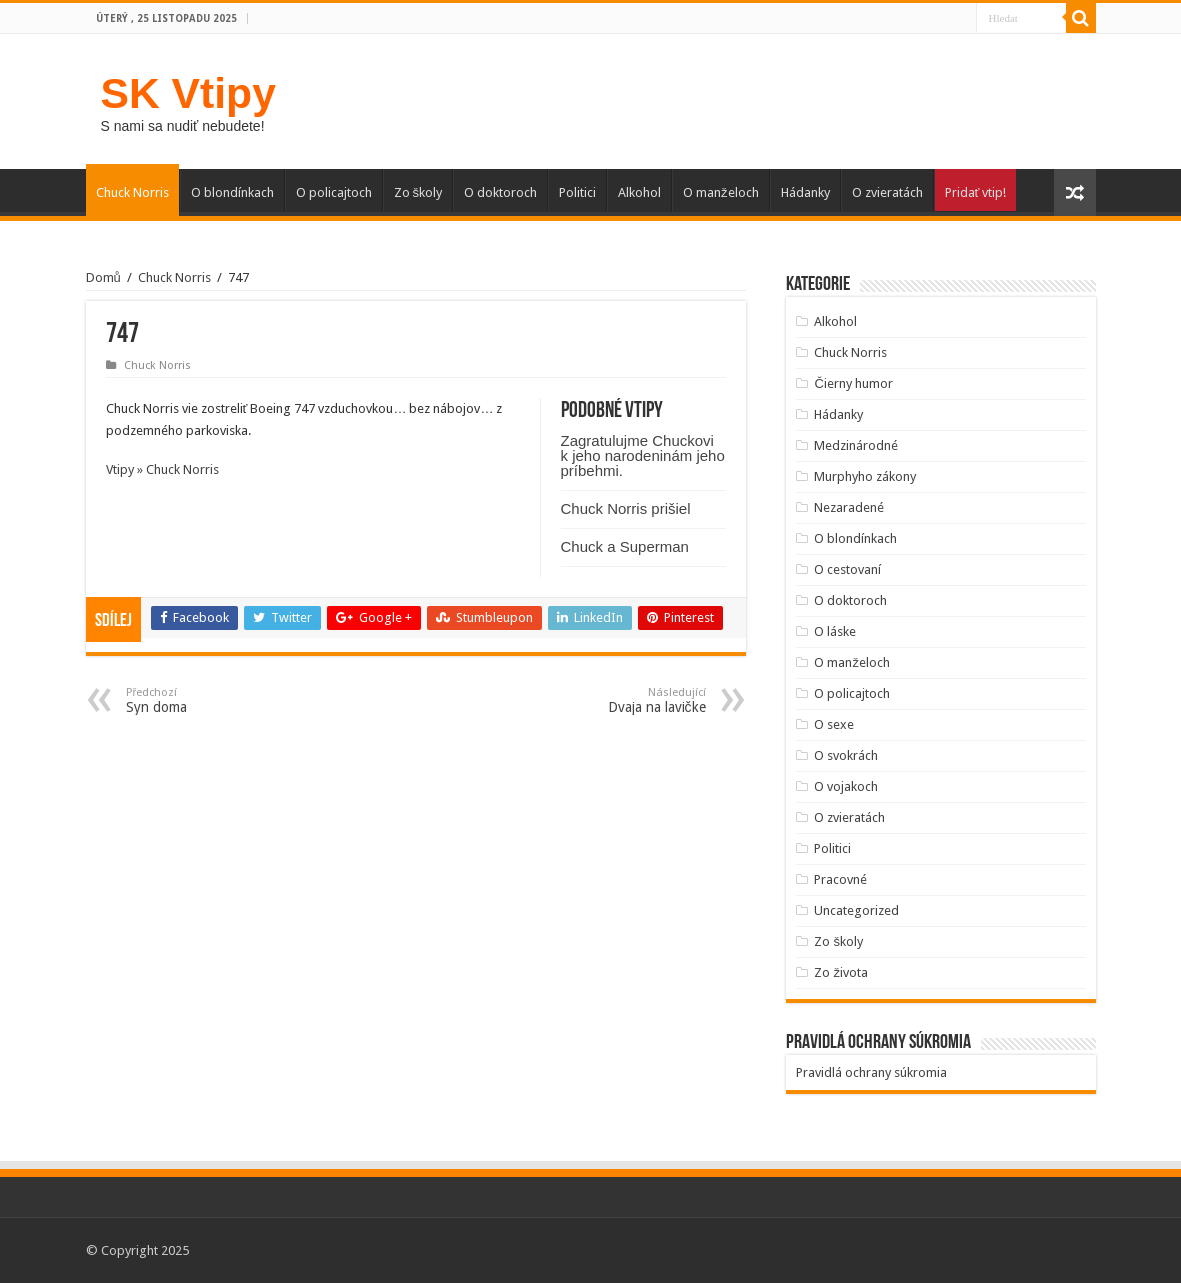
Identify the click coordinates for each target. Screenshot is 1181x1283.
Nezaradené (849, 507)
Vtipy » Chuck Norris (162, 469)
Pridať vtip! (976, 192)
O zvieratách (887, 192)
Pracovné (840, 879)
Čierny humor (853, 383)
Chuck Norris (132, 192)
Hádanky (805, 192)
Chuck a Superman (625, 546)
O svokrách (846, 755)
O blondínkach (232, 192)
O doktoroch (500, 192)
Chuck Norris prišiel (626, 508)
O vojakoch (846, 786)
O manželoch (721, 192)
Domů (103, 277)
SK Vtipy (188, 93)
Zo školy (418, 192)
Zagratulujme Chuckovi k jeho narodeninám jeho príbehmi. (643, 455)
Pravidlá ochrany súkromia (871, 1072)
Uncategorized (856, 910)
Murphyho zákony (865, 476)
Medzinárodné (856, 445)
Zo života (841, 972)
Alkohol (639, 192)
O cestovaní (847, 569)
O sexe (834, 724)
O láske (835, 631)
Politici (577, 192)
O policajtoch (334, 192)
